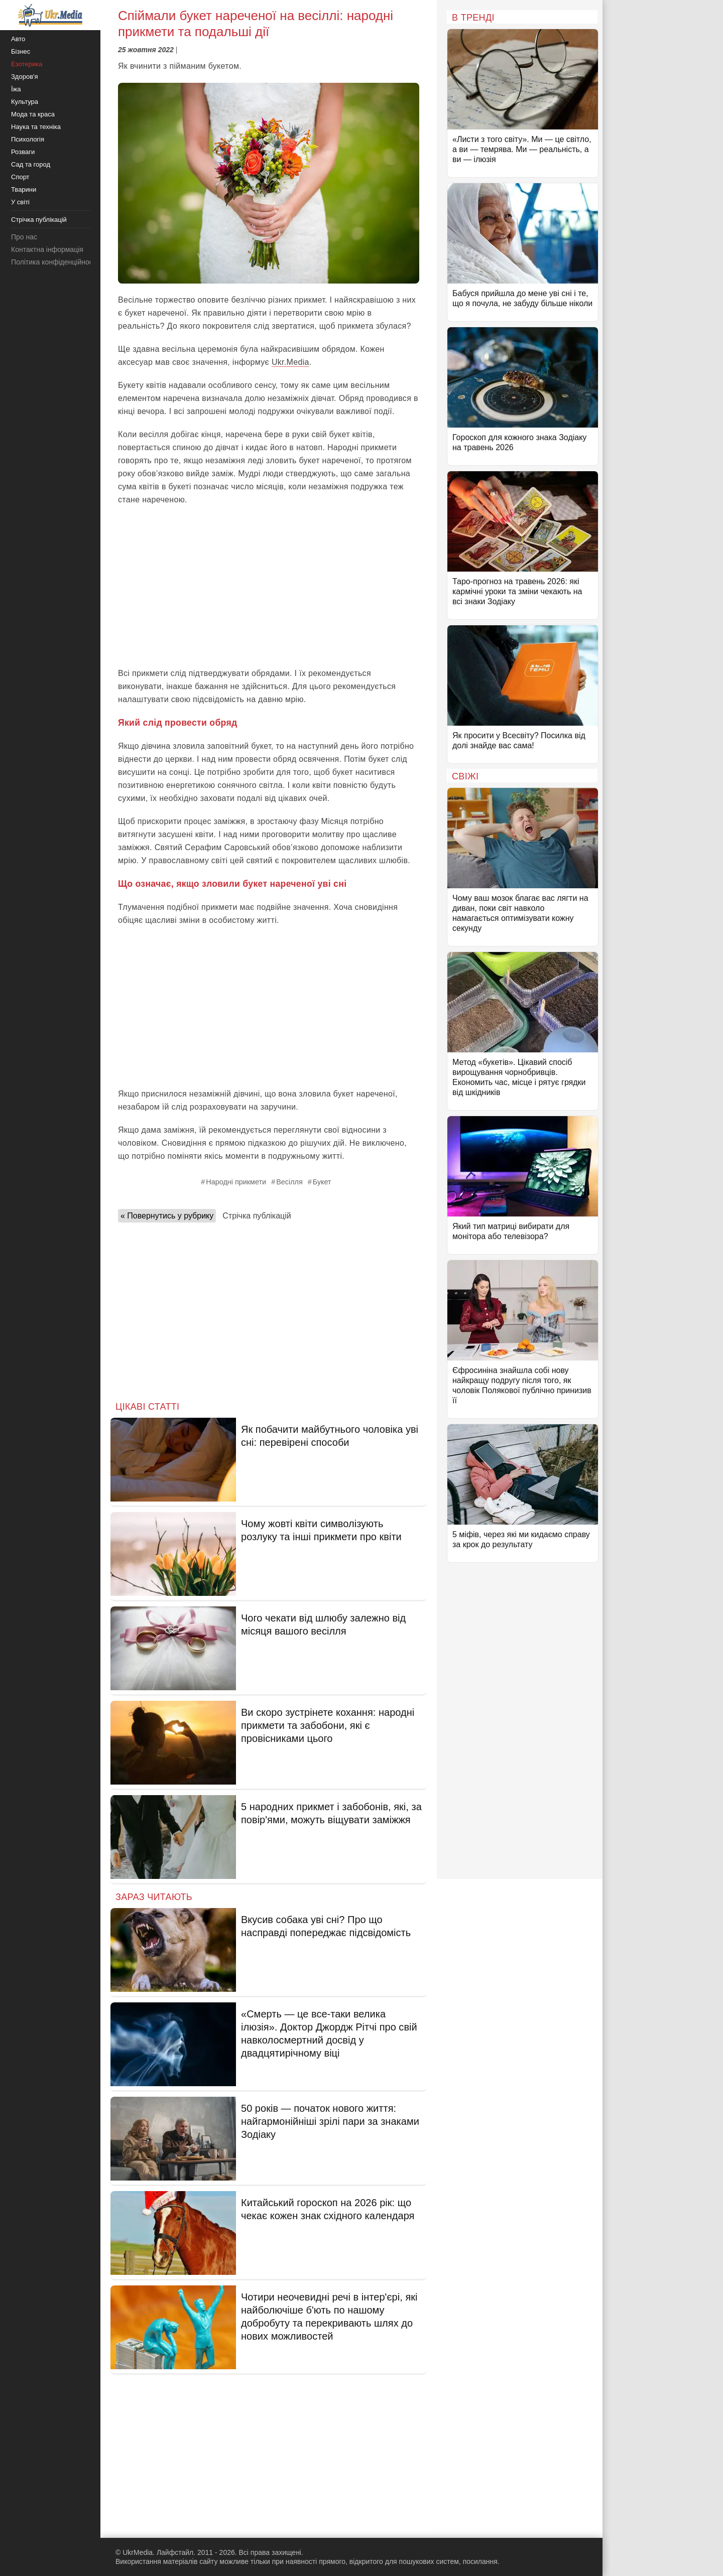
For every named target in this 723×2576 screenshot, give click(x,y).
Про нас (24, 237)
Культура (24, 101)
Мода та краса (33, 114)
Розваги (23, 152)
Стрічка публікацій (256, 1215)
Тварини (23, 189)
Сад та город (30, 164)
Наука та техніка (36, 126)
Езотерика (26, 64)
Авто (18, 39)
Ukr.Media (290, 362)
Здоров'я (24, 76)
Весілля (289, 1182)
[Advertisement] (268, 586)
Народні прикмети (236, 1182)
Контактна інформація (47, 249)
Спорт (20, 177)
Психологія (27, 139)
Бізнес (20, 51)
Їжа (16, 89)
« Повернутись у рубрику (166, 1215)
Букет (322, 1182)
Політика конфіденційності (54, 262)
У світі (20, 202)
